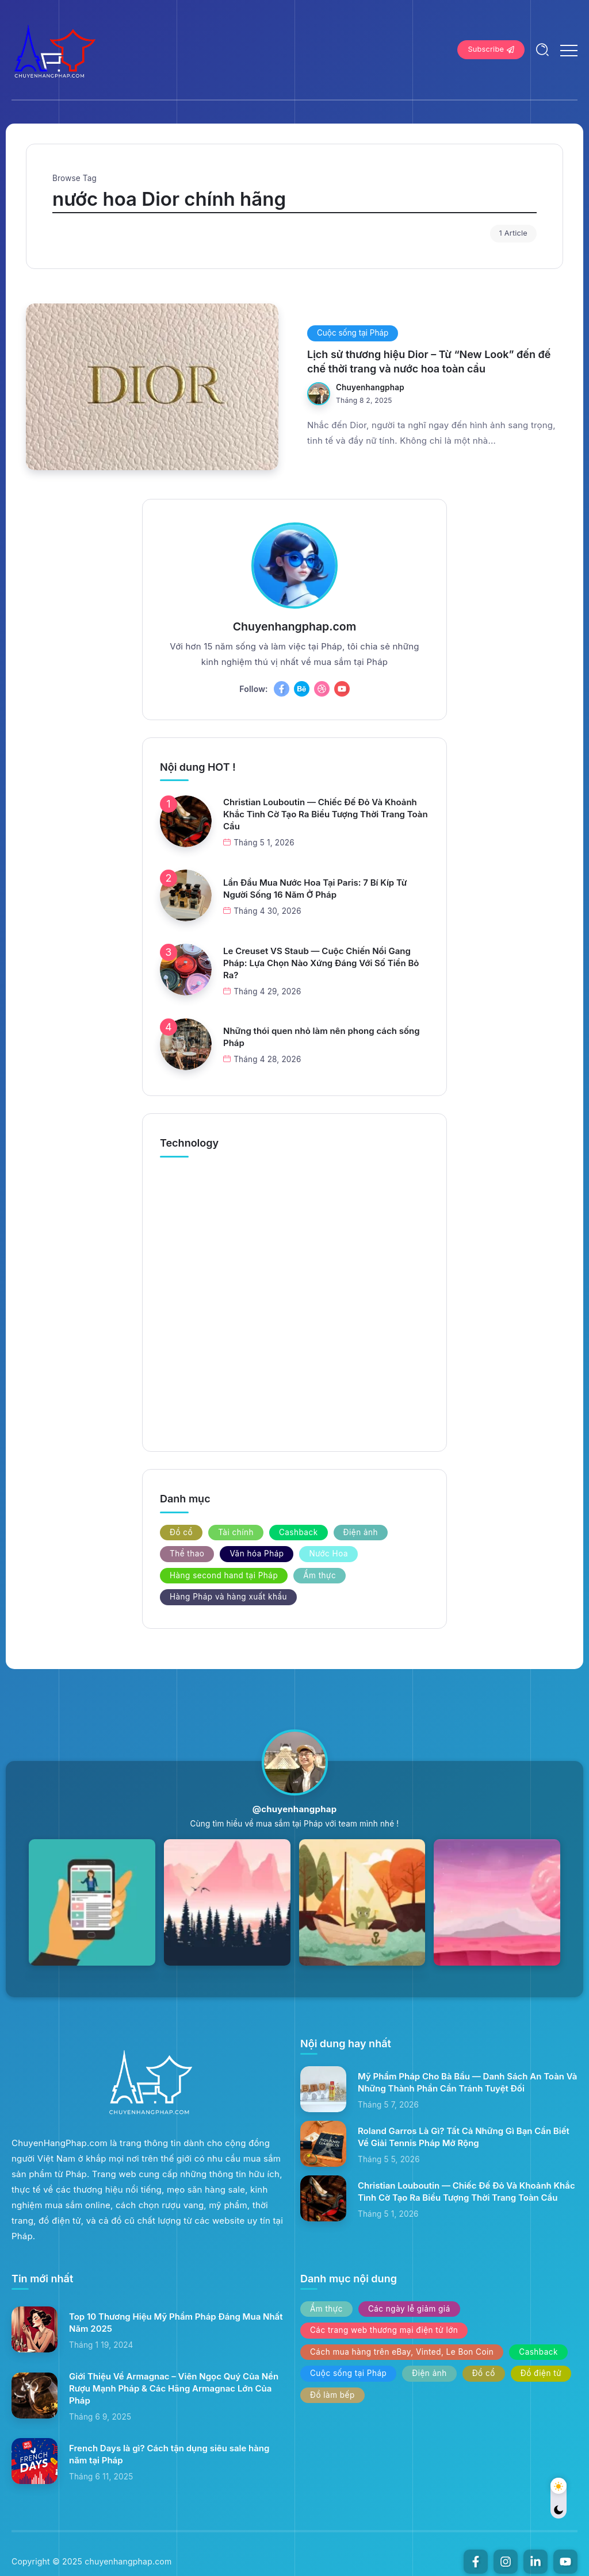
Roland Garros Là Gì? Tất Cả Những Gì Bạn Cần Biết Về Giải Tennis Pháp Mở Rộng (463, 2136)
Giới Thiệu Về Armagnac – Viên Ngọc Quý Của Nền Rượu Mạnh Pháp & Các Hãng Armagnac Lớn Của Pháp (173, 2388)
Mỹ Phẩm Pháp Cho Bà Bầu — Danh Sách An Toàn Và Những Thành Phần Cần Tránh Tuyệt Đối (467, 2082)
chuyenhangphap (370, 387)
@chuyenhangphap (295, 1809)
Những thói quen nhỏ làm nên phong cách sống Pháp (321, 1036)
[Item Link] (152, 386)
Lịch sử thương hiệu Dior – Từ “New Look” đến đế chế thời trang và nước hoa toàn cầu (428, 361)
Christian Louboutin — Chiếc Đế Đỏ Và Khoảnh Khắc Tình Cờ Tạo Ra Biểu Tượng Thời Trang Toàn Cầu (325, 814)
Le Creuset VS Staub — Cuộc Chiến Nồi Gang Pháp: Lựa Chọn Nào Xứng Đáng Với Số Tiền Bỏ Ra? (321, 963)
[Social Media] (281, 689)
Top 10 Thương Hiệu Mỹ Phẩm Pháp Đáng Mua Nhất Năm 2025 (176, 2322)
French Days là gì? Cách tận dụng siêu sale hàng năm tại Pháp (169, 2454)
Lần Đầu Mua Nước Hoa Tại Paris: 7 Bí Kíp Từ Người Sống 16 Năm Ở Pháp (315, 888)
